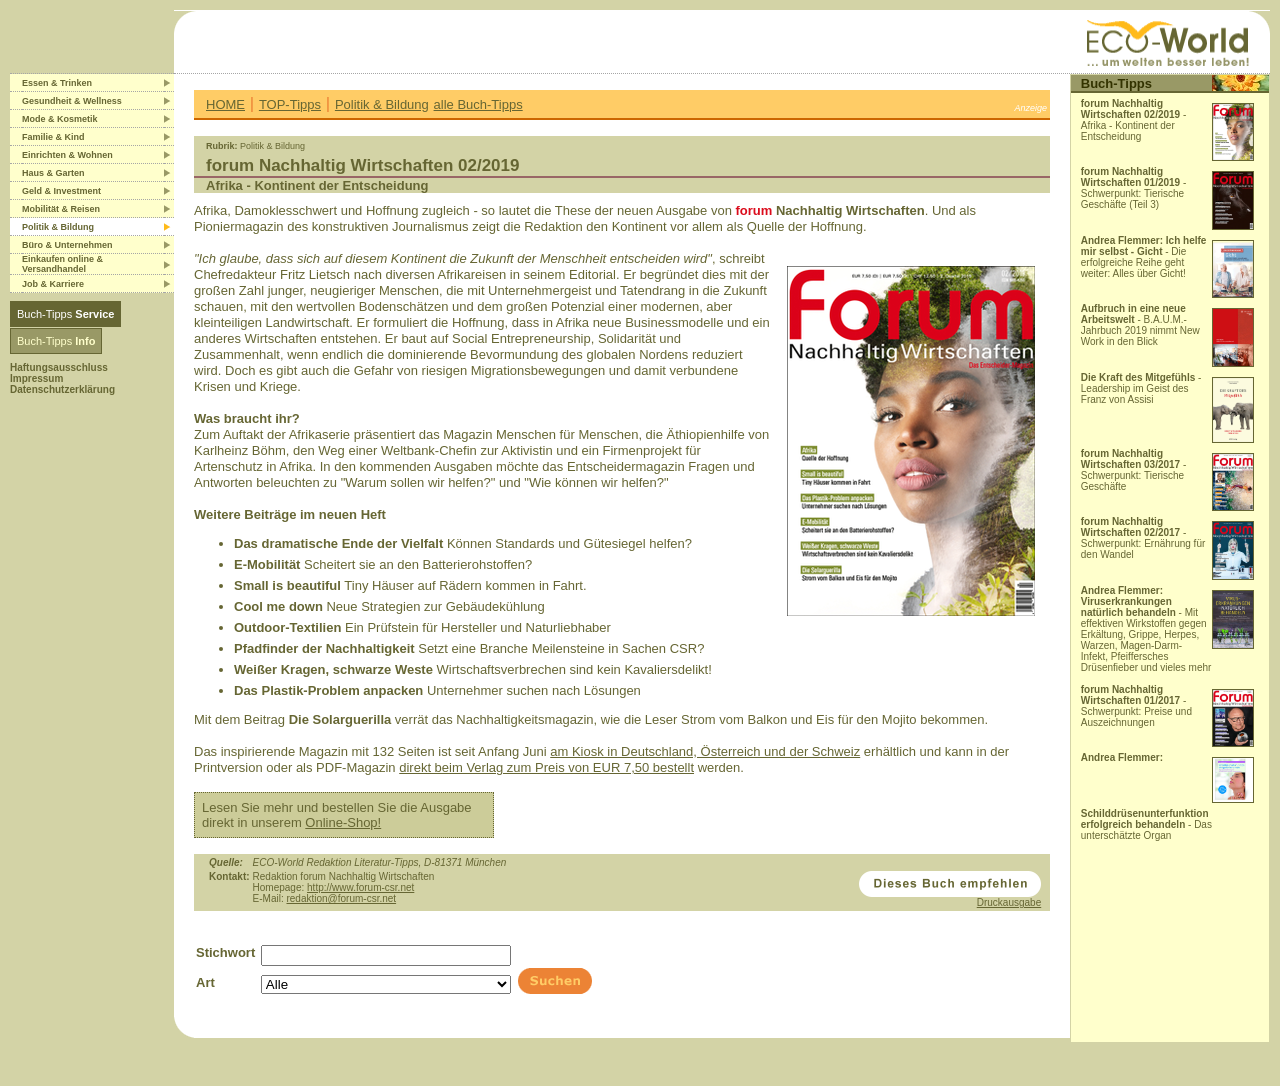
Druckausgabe (1009, 902)
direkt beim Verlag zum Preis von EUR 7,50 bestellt (546, 767)
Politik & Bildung (382, 104)
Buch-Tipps (65, 314)
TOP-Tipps (290, 104)
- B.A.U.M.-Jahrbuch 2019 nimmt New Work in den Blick (1140, 325)
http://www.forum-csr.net (360, 887)
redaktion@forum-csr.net (341, 898)
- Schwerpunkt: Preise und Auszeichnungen (1136, 706)
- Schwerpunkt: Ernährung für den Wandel (1143, 538)
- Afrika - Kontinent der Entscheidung (1134, 120)
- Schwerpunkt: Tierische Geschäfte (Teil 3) (1134, 188)
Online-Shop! (343, 822)
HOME (225, 104)
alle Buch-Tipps (478, 104)
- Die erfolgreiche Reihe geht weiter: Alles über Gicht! (1144, 257)
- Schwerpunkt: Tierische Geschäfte (1134, 470)
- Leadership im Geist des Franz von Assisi (1141, 388)
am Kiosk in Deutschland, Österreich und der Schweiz (705, 751)
